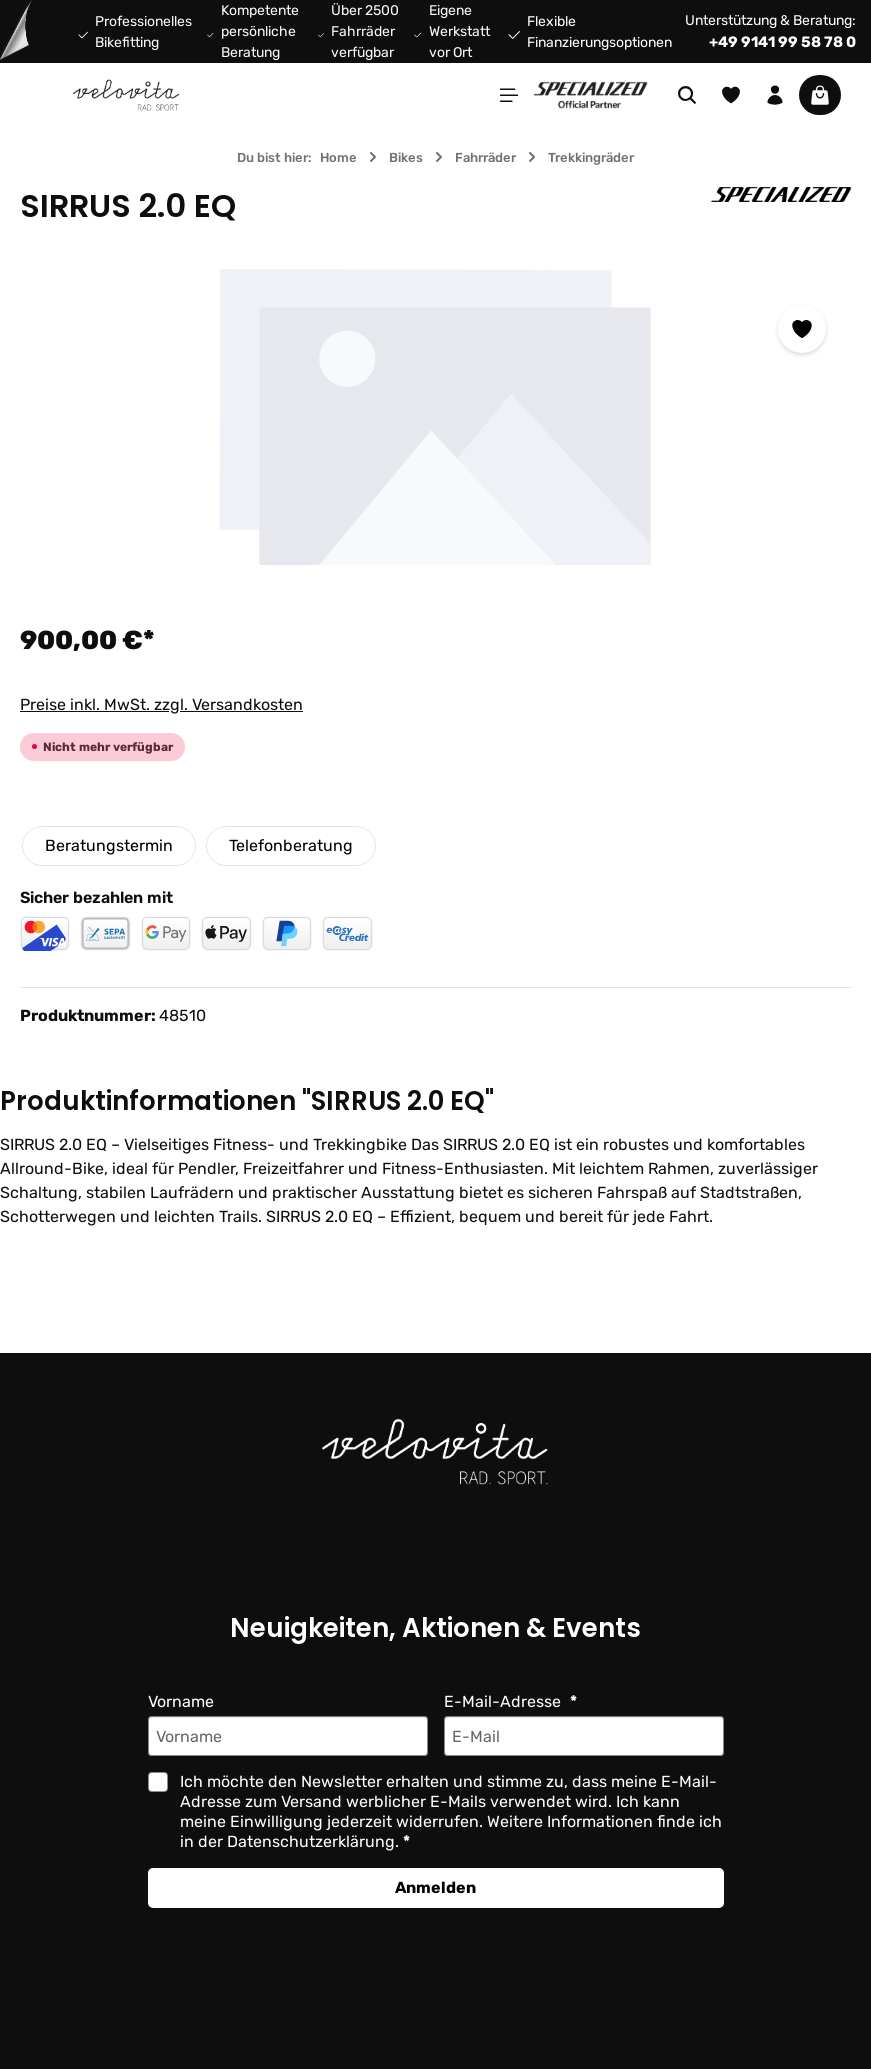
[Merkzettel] (731, 95)
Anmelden (435, 1887)
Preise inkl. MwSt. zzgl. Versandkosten (161, 704)
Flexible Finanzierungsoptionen (607, 32)
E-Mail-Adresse (503, 1701)
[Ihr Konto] (775, 95)
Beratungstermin (108, 845)
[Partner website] (590, 93)
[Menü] (509, 95)
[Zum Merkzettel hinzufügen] (802, 329)
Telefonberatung (289, 845)
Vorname (181, 1701)
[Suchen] (687, 95)
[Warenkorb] (820, 95)
